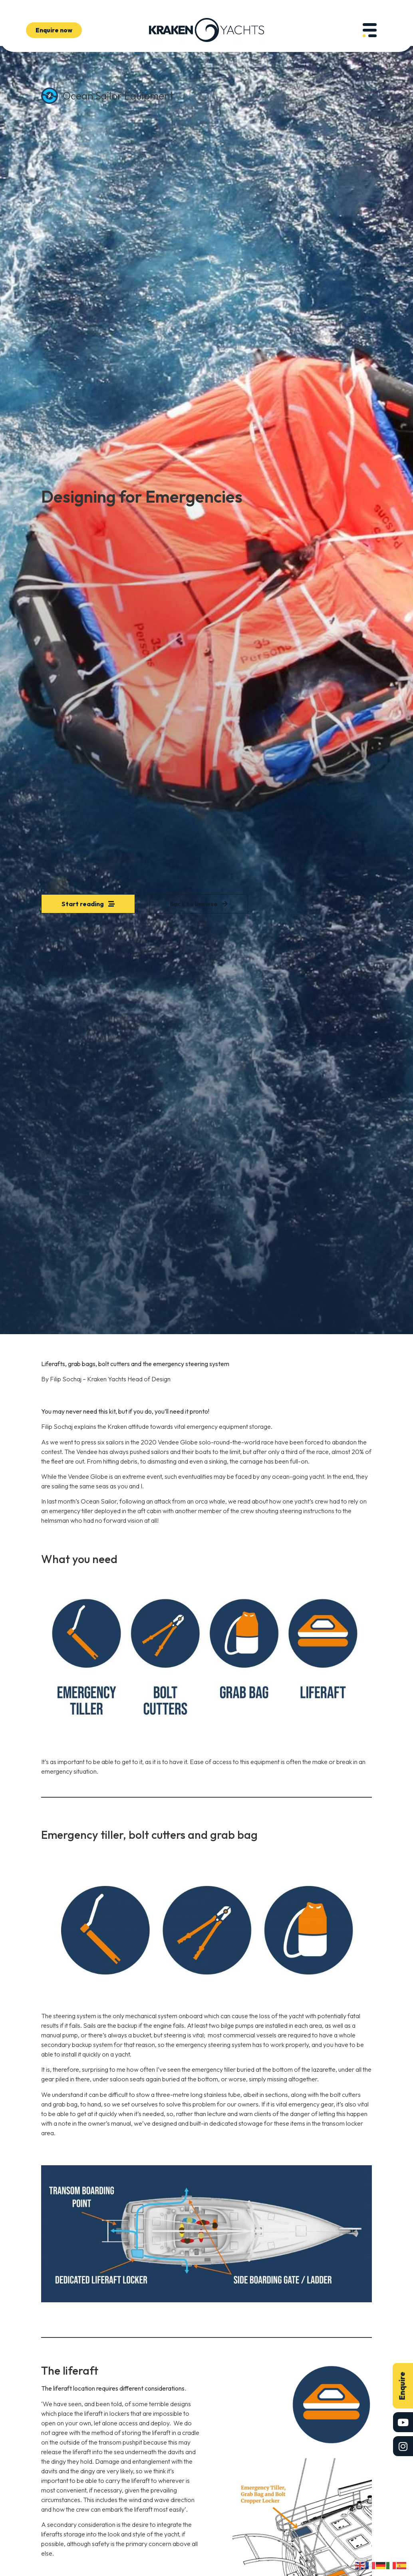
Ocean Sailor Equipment (118, 95)
